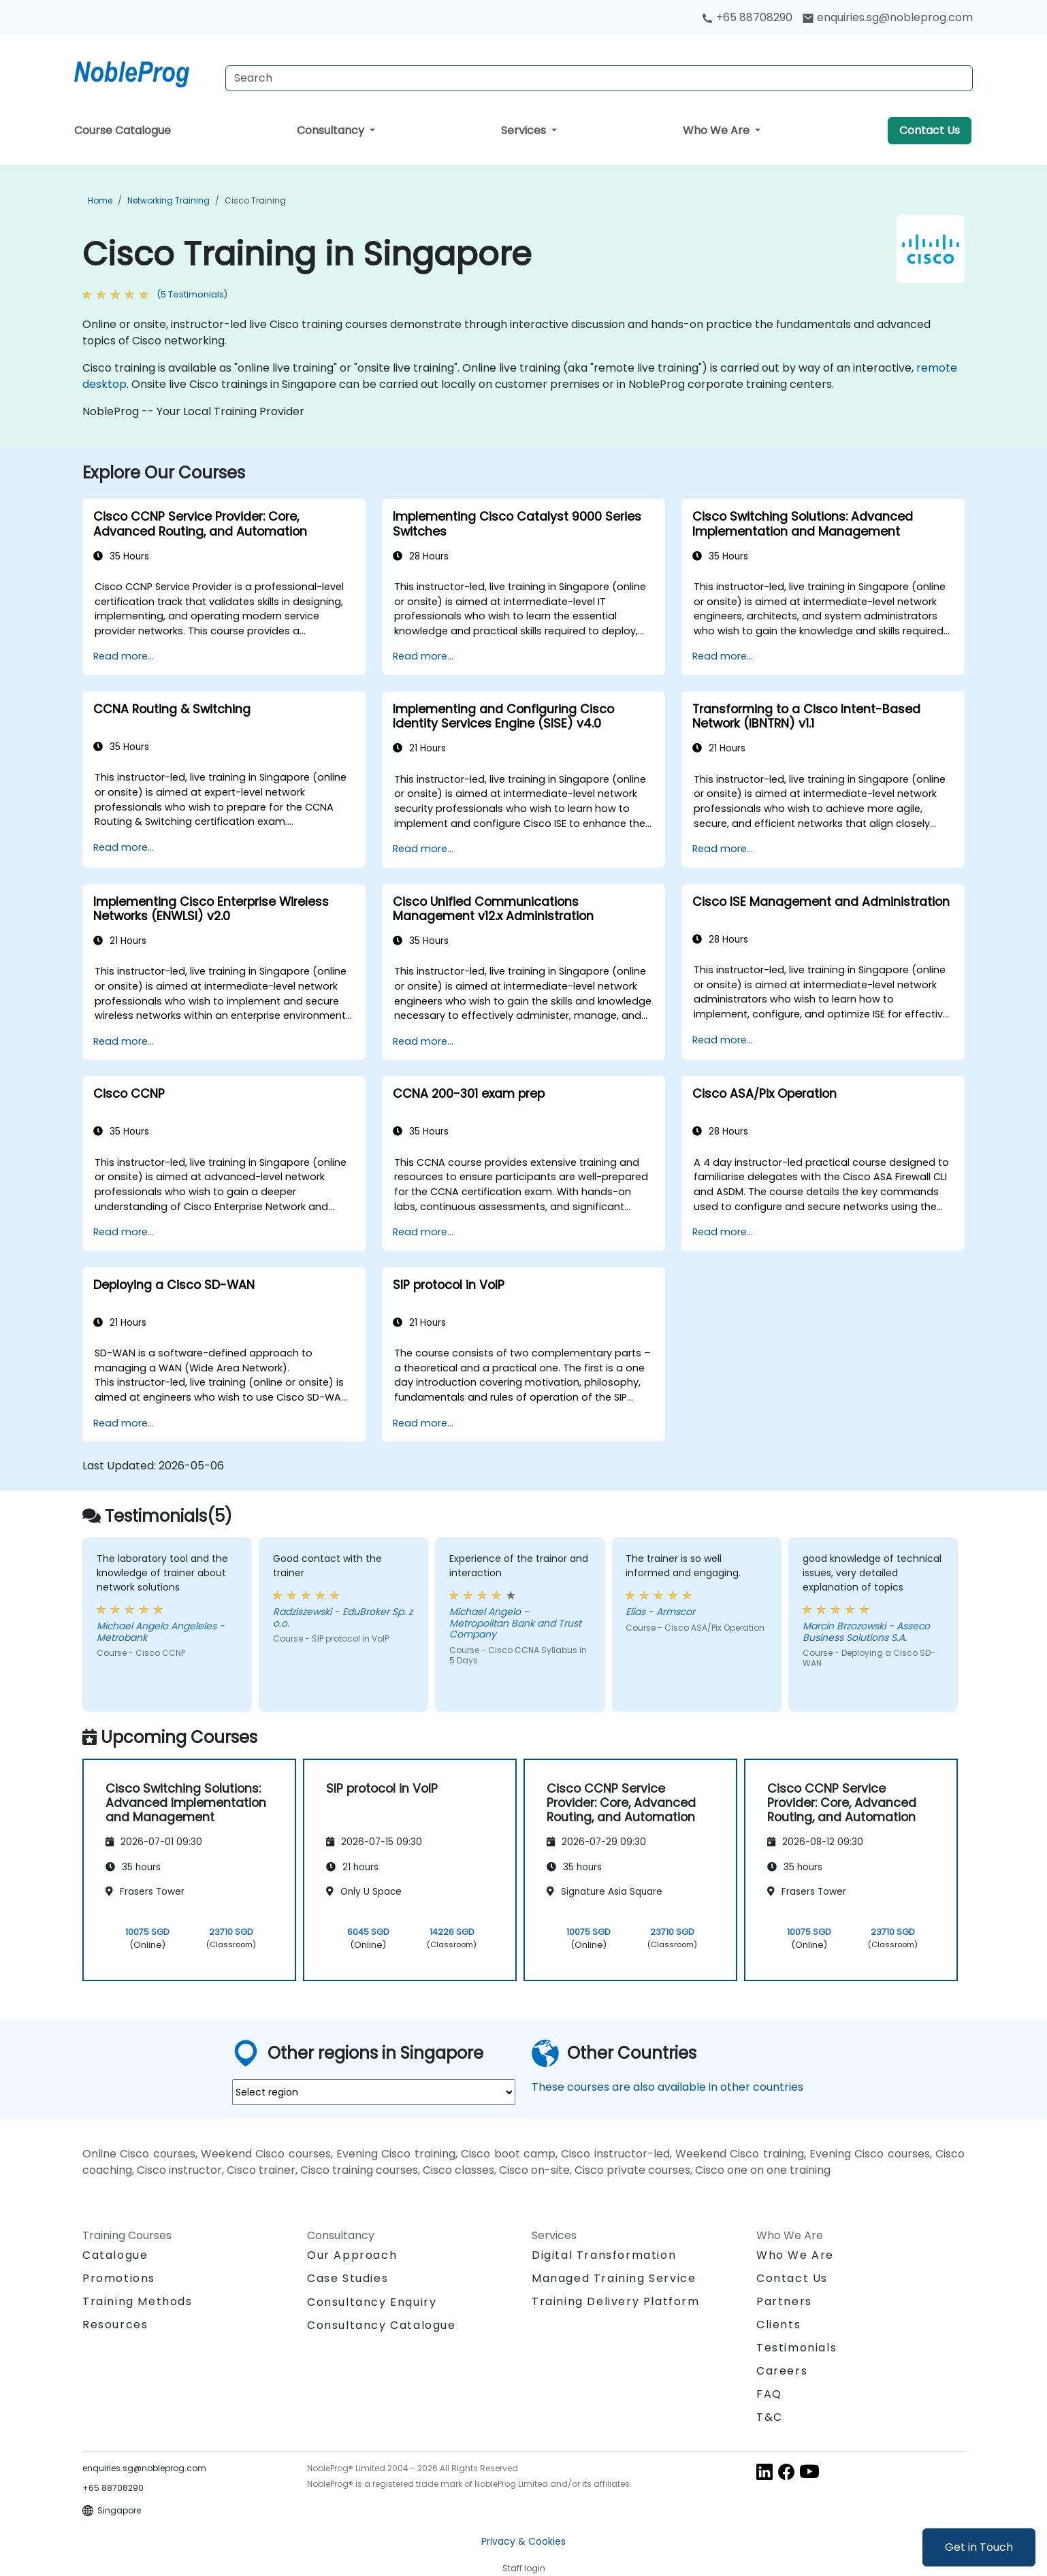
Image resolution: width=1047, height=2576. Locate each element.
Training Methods (137, 2301)
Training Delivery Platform (616, 2301)
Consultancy (332, 130)
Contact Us (929, 130)
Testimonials (796, 2347)
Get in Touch (979, 2547)
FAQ (769, 2394)
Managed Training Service (614, 2278)
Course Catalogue (122, 130)
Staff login (523, 2568)
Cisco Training (255, 200)
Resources (115, 2324)
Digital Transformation (604, 2255)
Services (525, 130)
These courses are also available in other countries (667, 2087)
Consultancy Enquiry (371, 2302)
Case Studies (347, 2278)
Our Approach (352, 2255)
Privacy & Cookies (523, 2541)
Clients (778, 2324)
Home (100, 200)
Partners (784, 2301)
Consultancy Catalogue (381, 2325)
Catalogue (115, 2255)
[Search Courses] (599, 78)
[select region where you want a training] (373, 2092)
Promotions (118, 2278)
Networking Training (168, 200)
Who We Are (717, 130)
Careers (781, 2371)
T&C (769, 2417)
